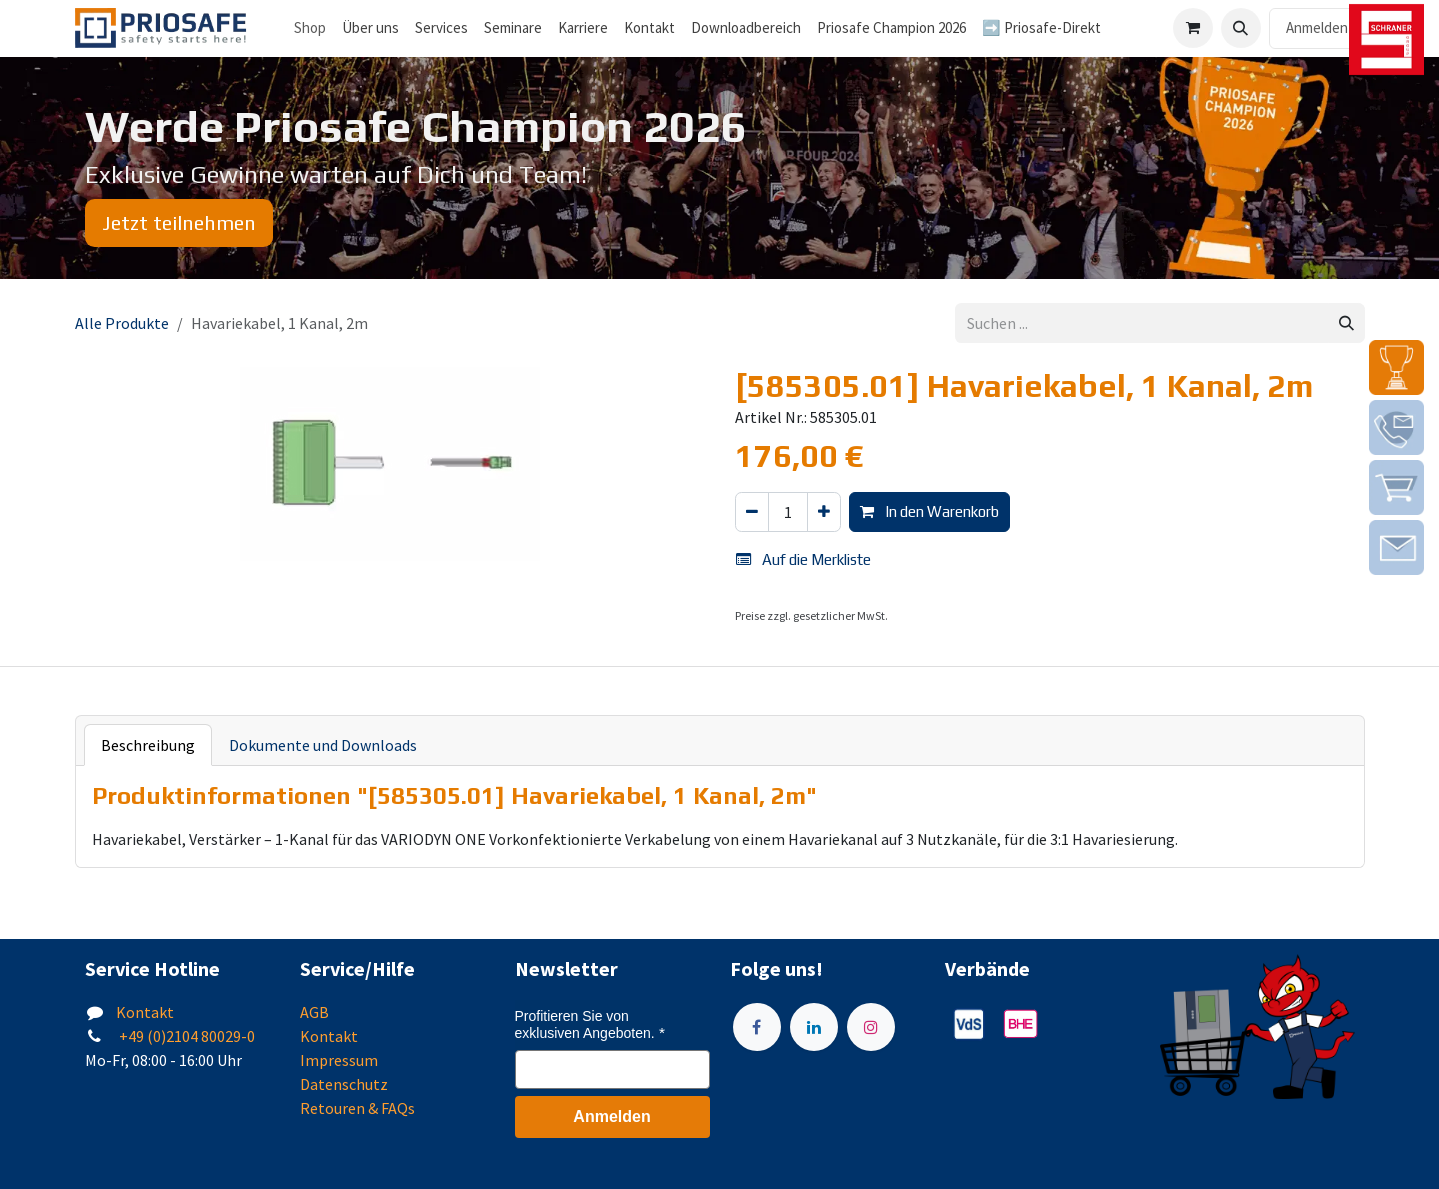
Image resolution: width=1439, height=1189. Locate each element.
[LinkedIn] (814, 1027)
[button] (1241, 28)
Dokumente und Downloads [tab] (323, 745)
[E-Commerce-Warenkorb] (1193, 28)
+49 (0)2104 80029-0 (185, 1036)
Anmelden (1317, 27)
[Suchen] (1346, 323)
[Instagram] (871, 1027)
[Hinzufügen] (824, 512)
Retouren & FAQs (357, 1108)
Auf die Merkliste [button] (803, 559)
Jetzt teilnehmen (179, 222)
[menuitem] (370, 28)
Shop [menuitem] (310, 27)
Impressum (339, 1060)
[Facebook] (757, 1027)
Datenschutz (344, 1084)
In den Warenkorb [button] (929, 511)
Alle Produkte (122, 323)
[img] (1396, 367)
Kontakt (145, 1012)
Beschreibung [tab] (148, 745)
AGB (314, 1012)
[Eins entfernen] (752, 512)
